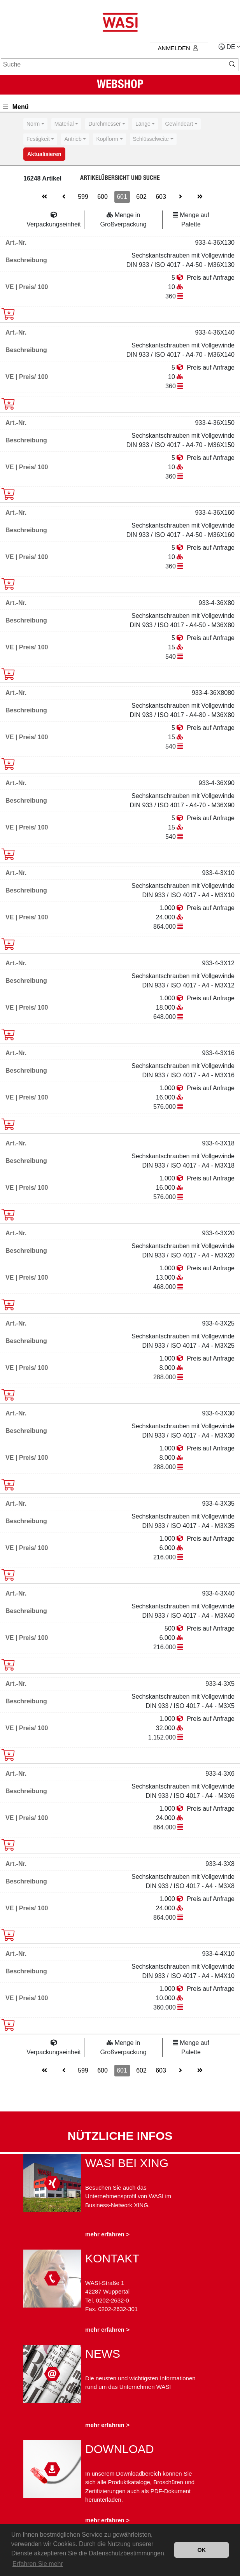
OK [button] (201, 2550)
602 (141, 196)
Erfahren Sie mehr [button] (37, 2563)
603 (161, 196)
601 (122, 196)
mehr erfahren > (107, 2234)
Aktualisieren (44, 154)
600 (102, 196)
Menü (16, 106)
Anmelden (178, 48)
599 (83, 196)
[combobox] (35, 124)
